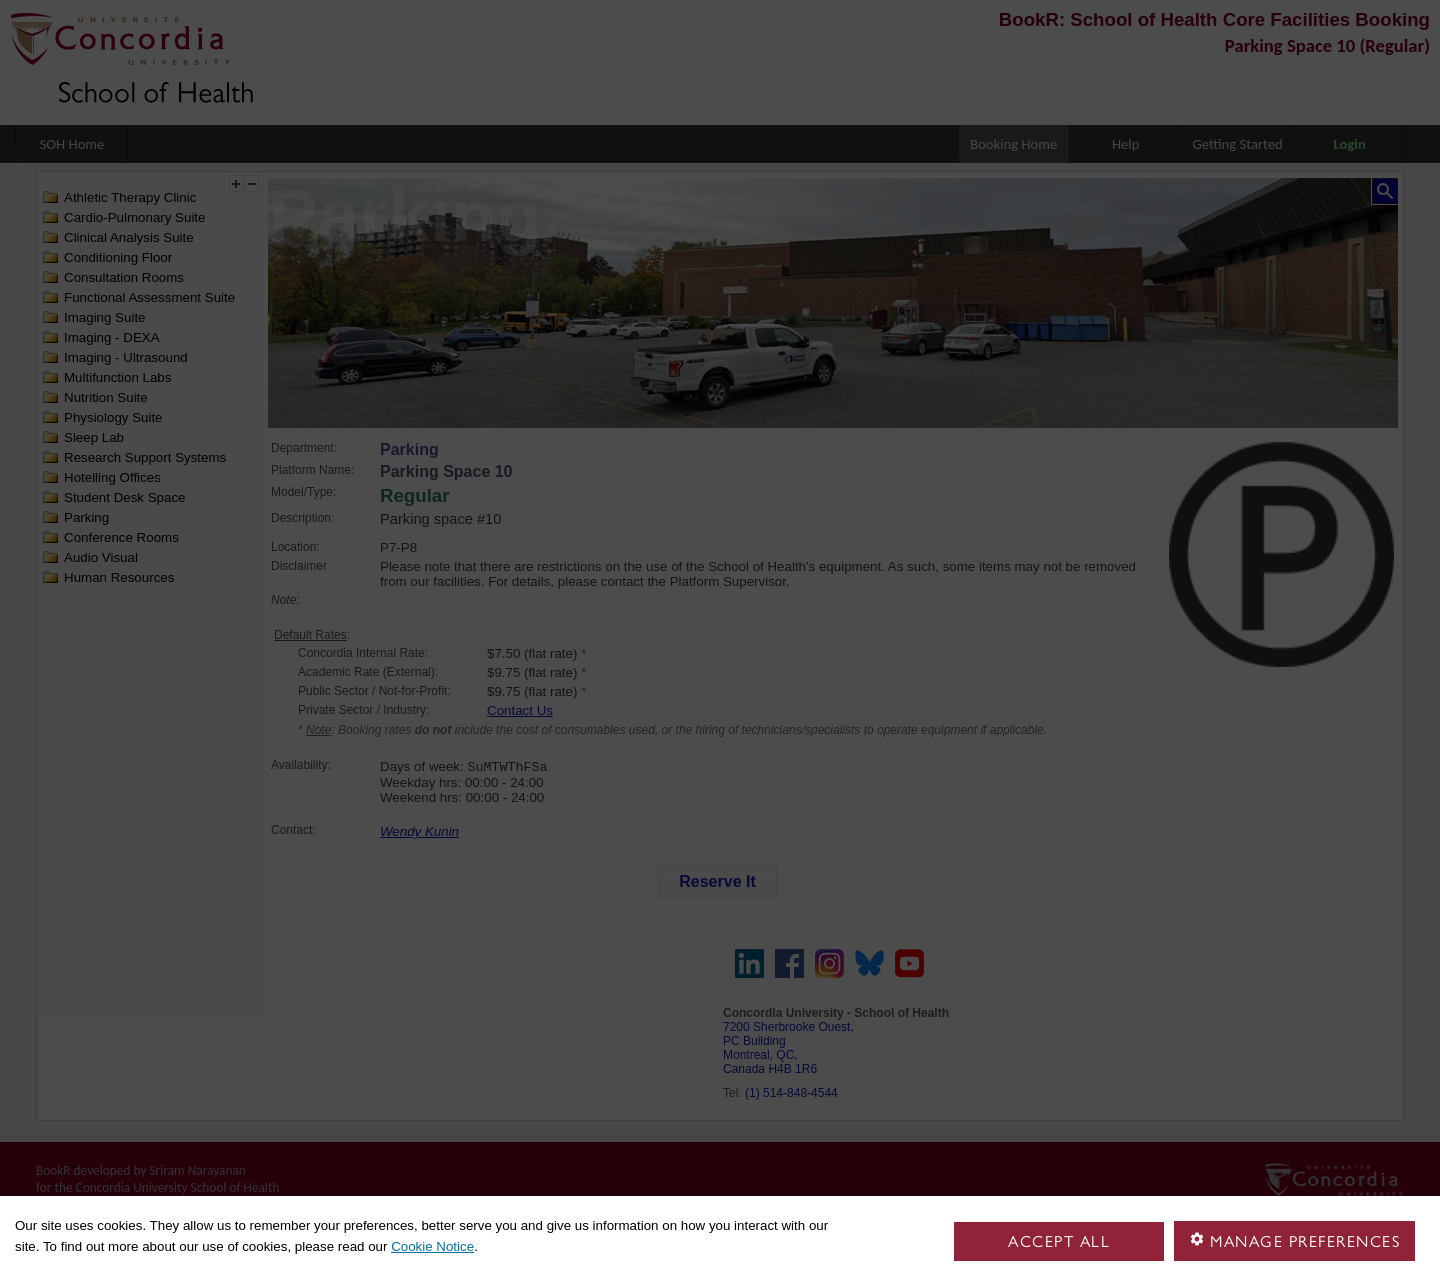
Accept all (1059, 1241)
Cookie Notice (432, 1246)
